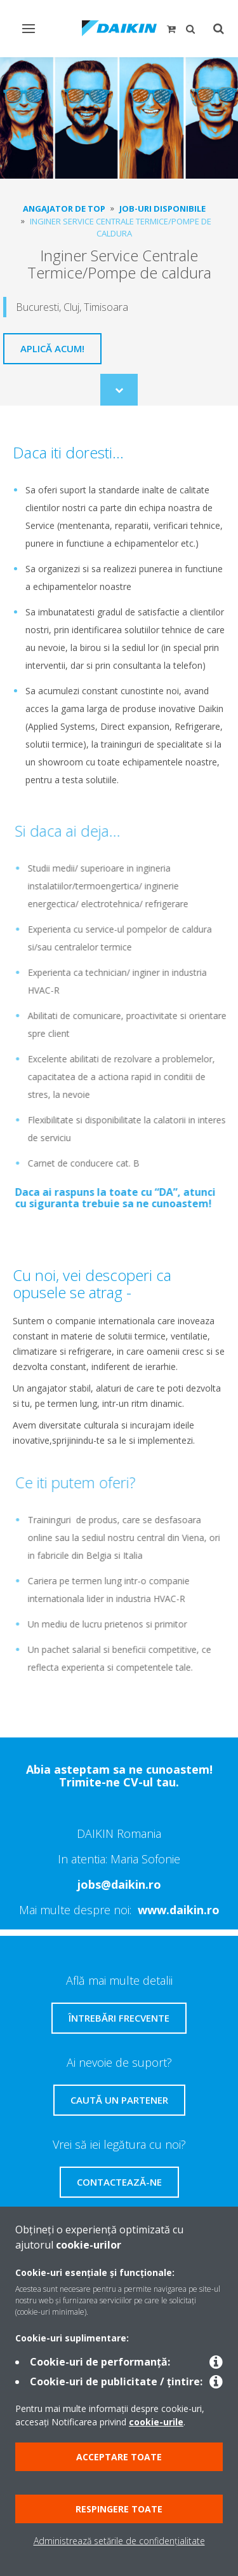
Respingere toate (119, 2509)
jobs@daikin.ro (119, 1884)
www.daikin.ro (179, 1909)
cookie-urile (156, 2422)
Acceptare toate (119, 2457)
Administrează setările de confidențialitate (119, 2541)
